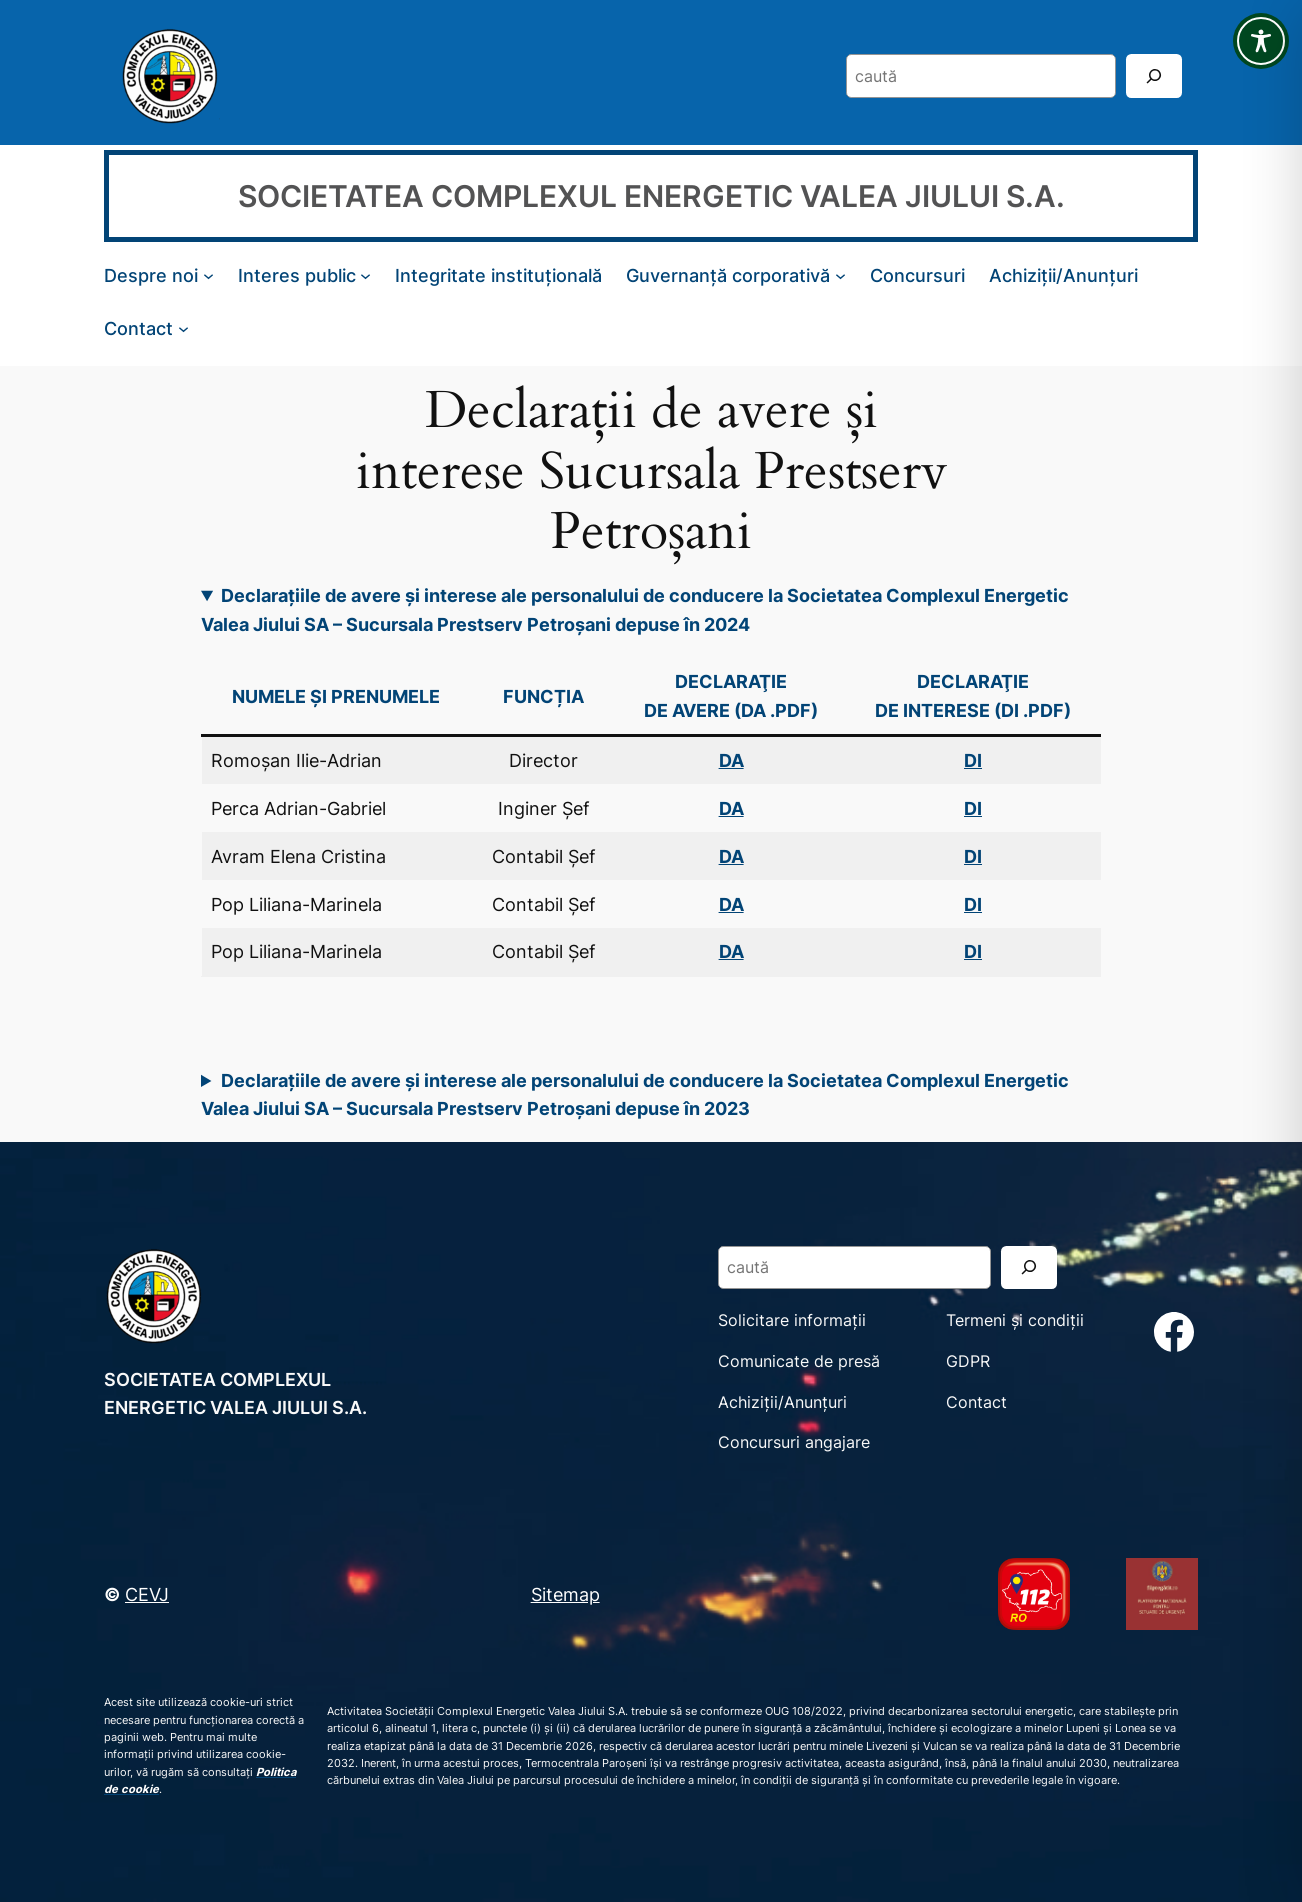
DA (731, 808)
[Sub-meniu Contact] (183, 327)
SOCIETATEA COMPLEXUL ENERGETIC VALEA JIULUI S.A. (651, 196)
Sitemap (565, 1594)
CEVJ (147, 1594)
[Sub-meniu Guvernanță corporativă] (840, 275)
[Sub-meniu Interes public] (365, 275)
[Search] (1154, 75)
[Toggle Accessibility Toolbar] (1261, 41)
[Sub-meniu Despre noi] (208, 275)
